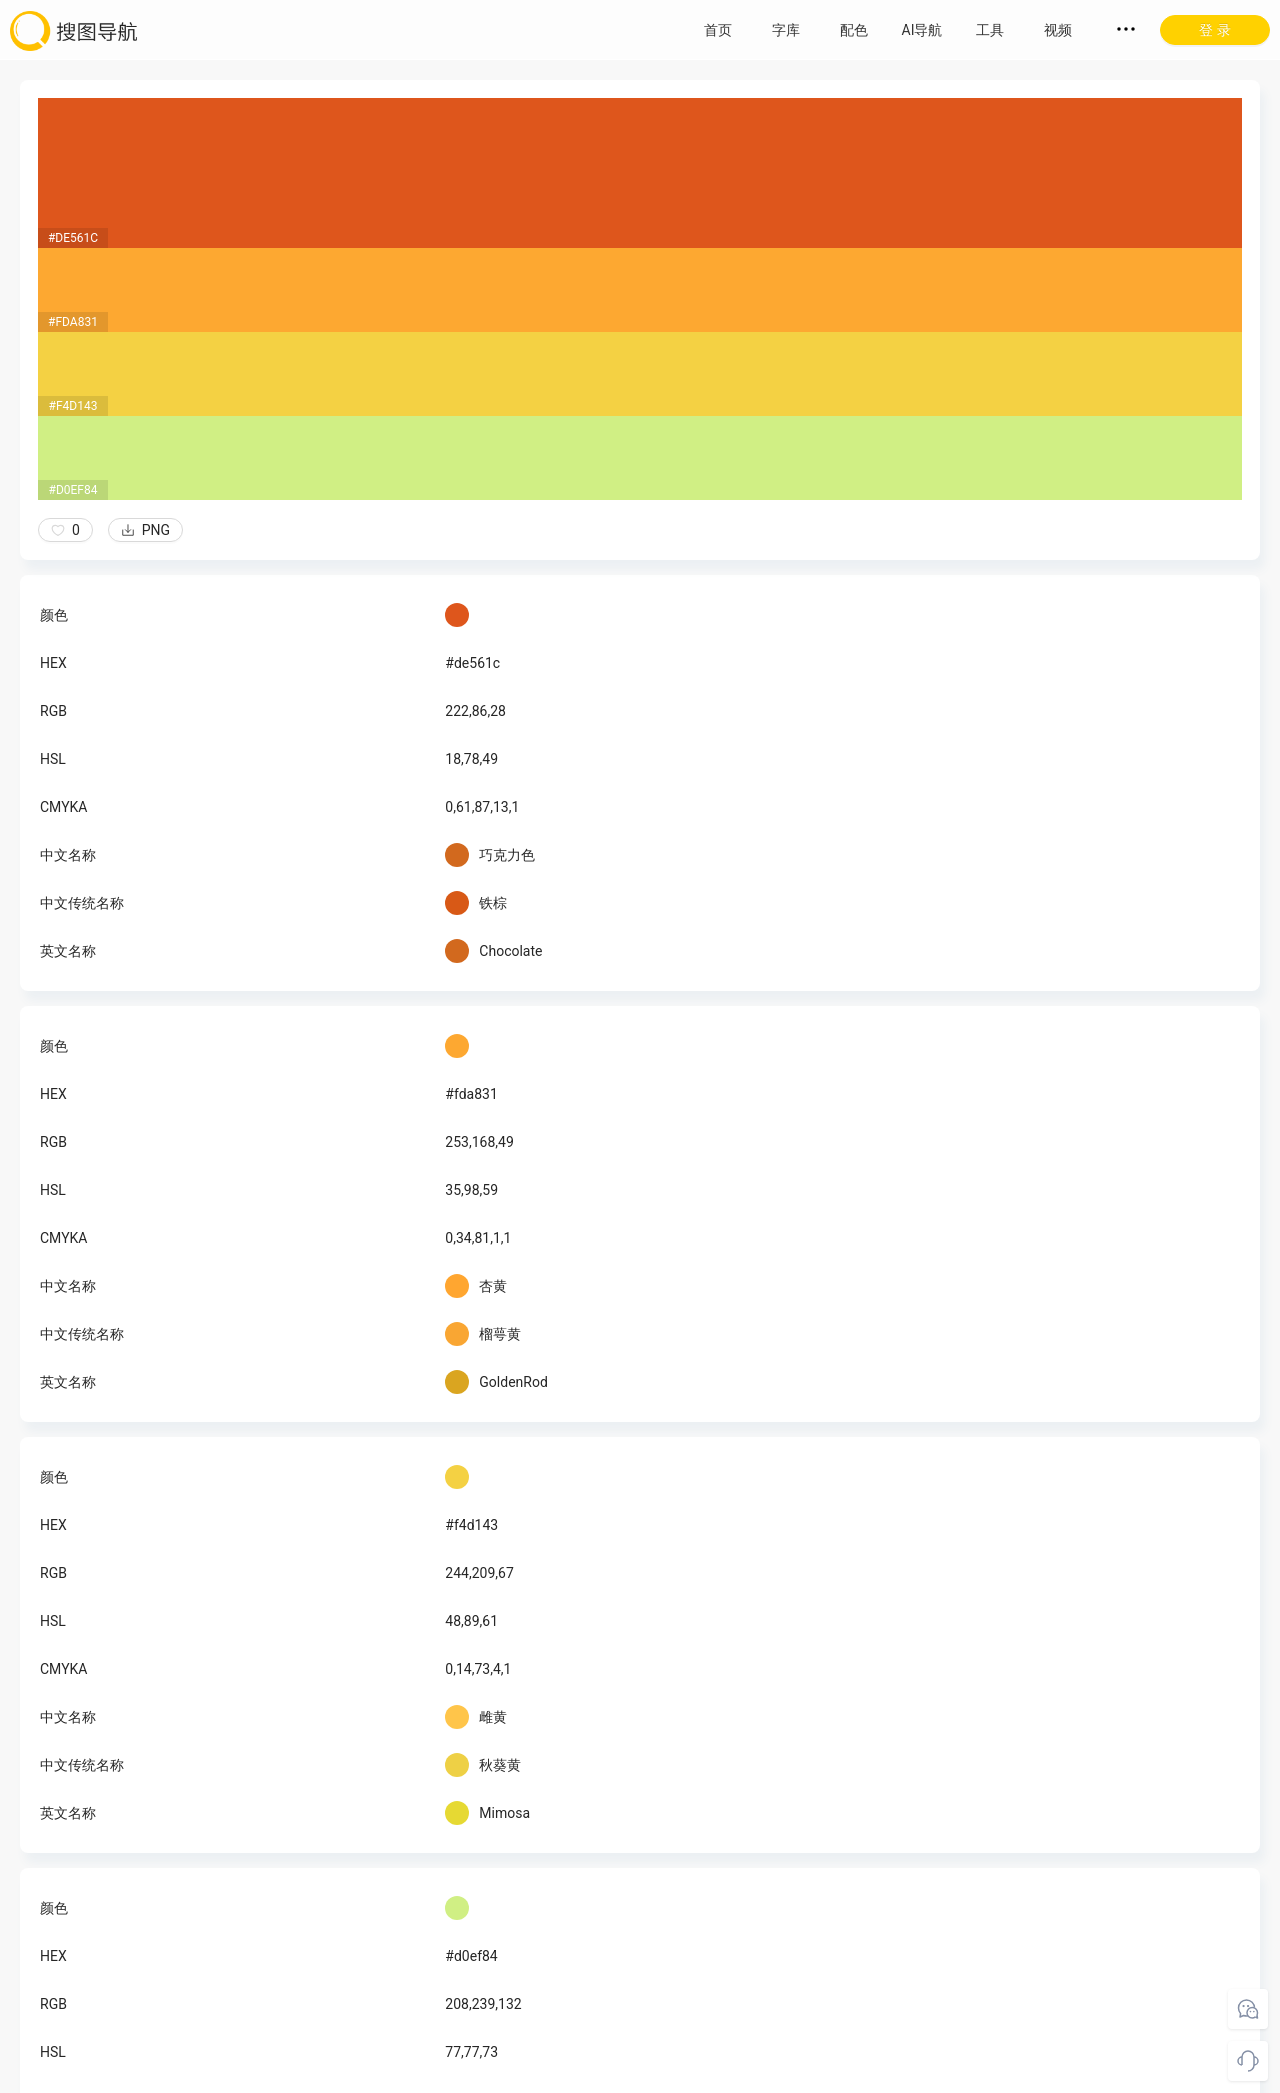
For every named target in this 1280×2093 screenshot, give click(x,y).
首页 (718, 30)
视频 (1058, 30)
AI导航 (922, 30)
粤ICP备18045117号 (641, 2073)
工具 (990, 30)
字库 (786, 30)
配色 (854, 30)
